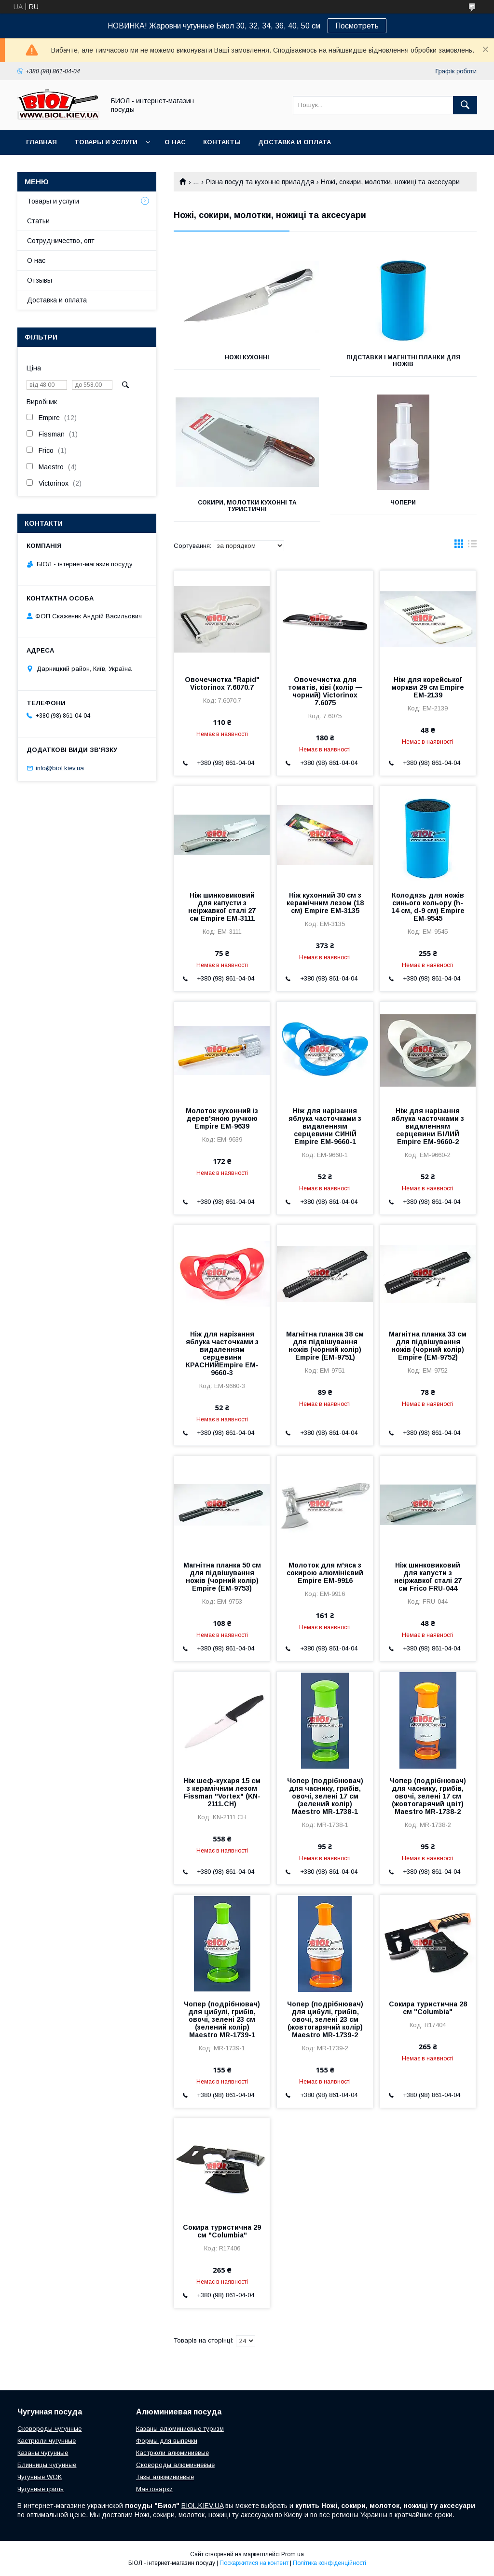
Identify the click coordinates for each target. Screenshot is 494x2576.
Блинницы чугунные (46, 2464)
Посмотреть (357, 26)
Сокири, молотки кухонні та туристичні (247, 506)
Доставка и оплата (294, 142)
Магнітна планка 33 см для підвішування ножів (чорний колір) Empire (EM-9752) (428, 1345)
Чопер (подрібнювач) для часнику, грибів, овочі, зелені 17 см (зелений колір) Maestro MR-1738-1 (325, 1796)
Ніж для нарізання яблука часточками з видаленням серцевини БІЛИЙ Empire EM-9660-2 (427, 1126)
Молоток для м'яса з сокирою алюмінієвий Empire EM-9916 (325, 1572)
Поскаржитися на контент (254, 2563)
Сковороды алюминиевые (175, 2464)
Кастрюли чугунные (46, 2440)
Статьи (38, 221)
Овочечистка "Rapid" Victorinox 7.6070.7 (222, 683)
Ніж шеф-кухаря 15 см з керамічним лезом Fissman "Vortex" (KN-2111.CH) (222, 1792)
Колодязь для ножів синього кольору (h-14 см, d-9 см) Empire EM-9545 (428, 906)
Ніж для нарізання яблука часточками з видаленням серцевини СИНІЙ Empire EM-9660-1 (324, 1126)
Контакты (222, 142)
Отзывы (39, 280)
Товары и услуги (105, 142)
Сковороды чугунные (49, 2428)
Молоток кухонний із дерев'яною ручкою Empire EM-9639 (222, 1118)
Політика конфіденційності (329, 2563)
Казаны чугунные (42, 2452)
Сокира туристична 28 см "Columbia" (428, 2008)
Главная (41, 142)
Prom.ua (292, 2554)
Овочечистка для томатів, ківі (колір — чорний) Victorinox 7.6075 (325, 691)
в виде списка (472, 546)
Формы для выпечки (166, 2440)
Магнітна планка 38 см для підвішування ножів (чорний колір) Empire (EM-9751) (325, 1345)
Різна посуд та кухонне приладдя (260, 182)
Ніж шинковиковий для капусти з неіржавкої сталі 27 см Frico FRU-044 (428, 1576)
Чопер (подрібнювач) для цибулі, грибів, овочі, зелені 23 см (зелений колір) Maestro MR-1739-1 (222, 2019)
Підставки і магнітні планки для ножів (403, 361)
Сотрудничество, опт (61, 241)
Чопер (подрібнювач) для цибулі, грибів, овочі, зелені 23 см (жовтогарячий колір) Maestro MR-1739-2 (325, 2019)
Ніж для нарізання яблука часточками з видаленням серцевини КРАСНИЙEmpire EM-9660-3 (222, 1353)
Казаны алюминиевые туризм (180, 2428)
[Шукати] (465, 105)
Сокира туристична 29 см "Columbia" (222, 2231)
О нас (175, 142)
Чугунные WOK (39, 2477)
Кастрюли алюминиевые (172, 2452)
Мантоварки (154, 2489)
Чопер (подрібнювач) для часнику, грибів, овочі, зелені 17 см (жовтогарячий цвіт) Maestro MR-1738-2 (428, 1796)
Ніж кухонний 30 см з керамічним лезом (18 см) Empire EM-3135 (325, 902)
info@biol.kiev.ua (60, 768)
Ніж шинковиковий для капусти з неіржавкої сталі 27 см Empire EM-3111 (222, 906)
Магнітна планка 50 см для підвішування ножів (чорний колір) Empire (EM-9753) (222, 1576)
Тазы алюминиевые (165, 2477)
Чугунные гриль (40, 2489)
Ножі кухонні (247, 357)
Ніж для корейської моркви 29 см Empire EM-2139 (427, 687)
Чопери (403, 502)
